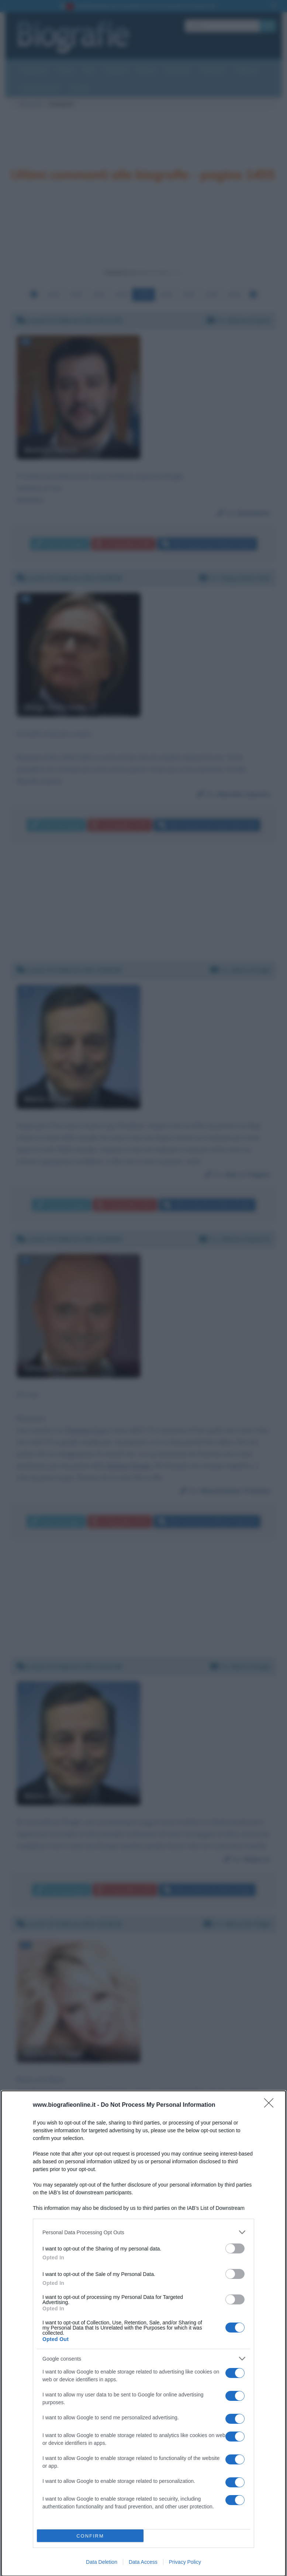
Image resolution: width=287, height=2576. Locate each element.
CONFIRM (90, 2536)
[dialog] (143, 2333)
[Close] (271, 2105)
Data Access (143, 2562)
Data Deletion (101, 2562)
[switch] (235, 2248)
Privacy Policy (185, 2562)
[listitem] (143, 2232)
